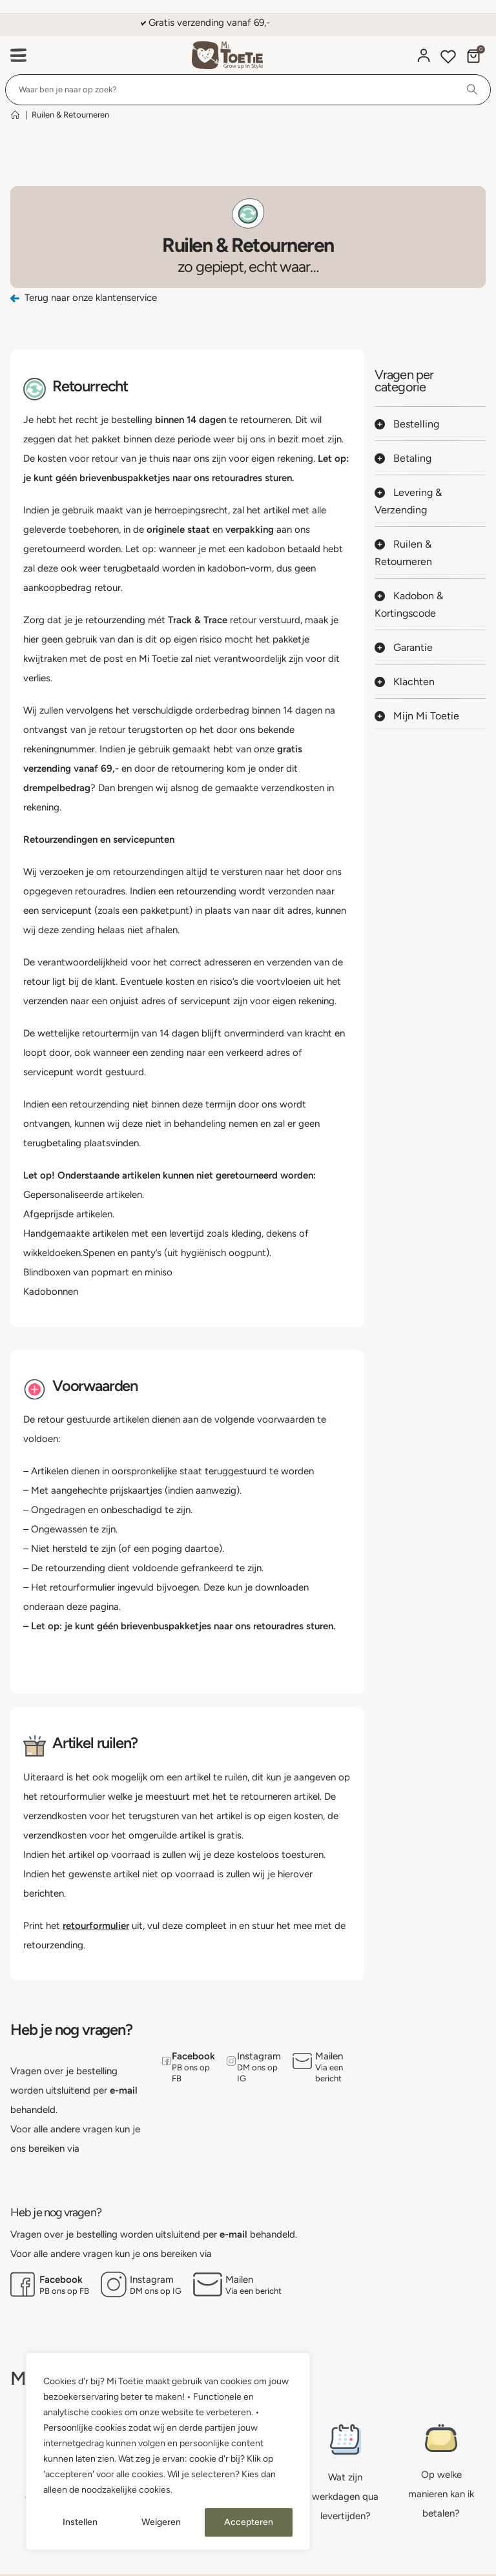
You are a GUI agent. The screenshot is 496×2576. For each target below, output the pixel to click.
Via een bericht (329, 2073)
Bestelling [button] (407, 424)
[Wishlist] (448, 58)
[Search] (472, 90)
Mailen (329, 2056)
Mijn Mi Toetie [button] (417, 716)
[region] (168, 2451)
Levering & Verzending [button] (408, 501)
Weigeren (161, 2522)
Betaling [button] (403, 458)
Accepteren (248, 2522)
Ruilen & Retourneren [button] (403, 553)
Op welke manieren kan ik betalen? (441, 2494)
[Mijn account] (423, 55)
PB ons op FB (191, 2073)
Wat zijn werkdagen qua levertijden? (345, 2496)
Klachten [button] (405, 681)
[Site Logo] (227, 55)
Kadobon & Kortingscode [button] (409, 604)
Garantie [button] (404, 647)
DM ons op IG (257, 2073)
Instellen (80, 2522)
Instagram (259, 2056)
